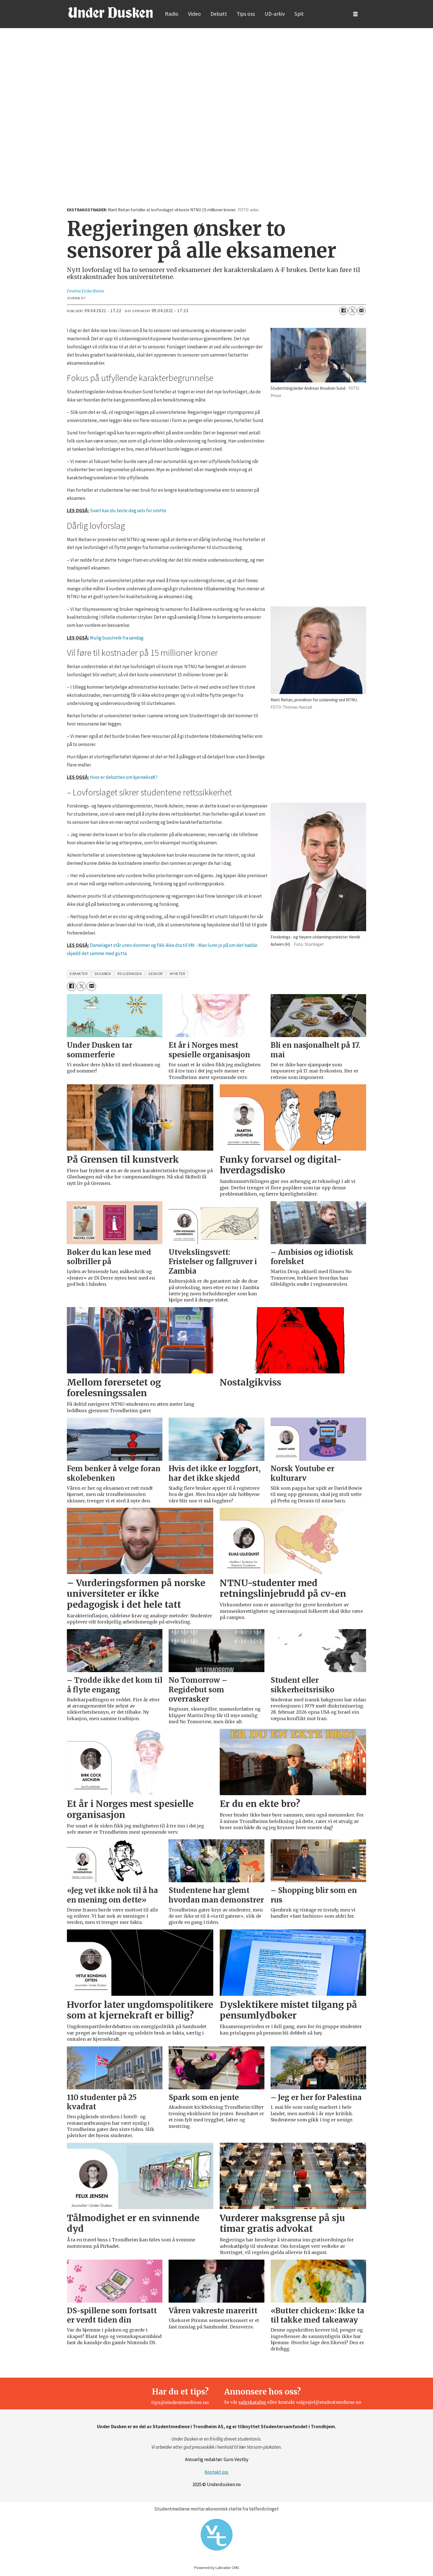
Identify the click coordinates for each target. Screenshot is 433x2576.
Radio (171, 13)
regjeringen (129, 973)
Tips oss (246, 13)
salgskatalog (253, 2402)
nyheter (177, 973)
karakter (79, 973)
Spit (299, 13)
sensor (155, 973)
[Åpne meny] (355, 14)
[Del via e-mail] (361, 311)
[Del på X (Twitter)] (352, 311)
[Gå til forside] (110, 12)
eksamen (103, 973)
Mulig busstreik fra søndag (117, 638)
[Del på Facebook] (343, 311)
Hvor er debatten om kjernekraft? (124, 777)
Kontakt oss (216, 2472)
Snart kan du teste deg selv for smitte (128, 510)
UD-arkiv (275, 13)
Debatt (218, 13)
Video (194, 13)
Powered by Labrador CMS (216, 2567)
